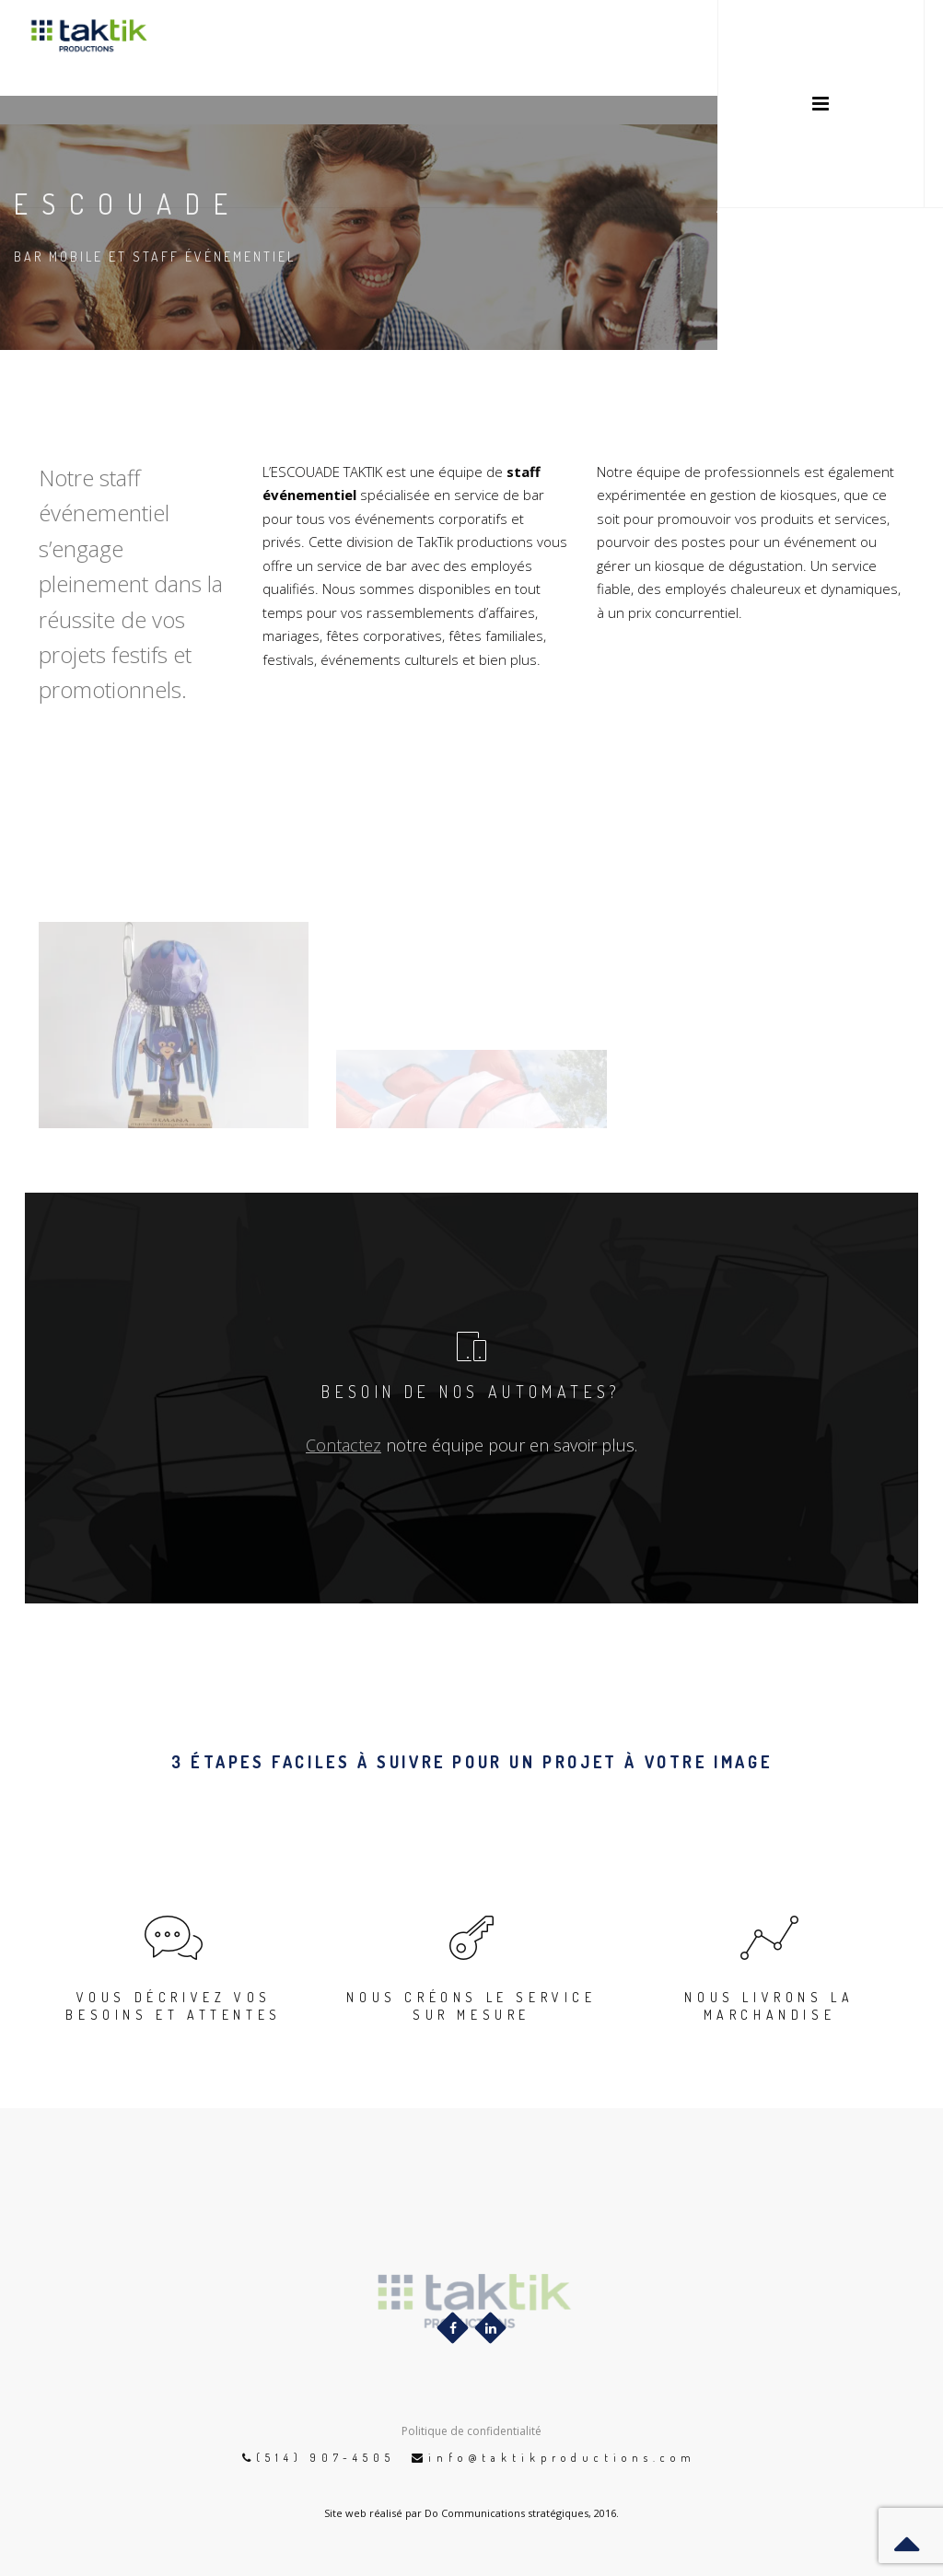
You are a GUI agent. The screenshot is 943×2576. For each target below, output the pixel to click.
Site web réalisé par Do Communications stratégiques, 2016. (471, 2513)
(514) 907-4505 (325, 2458)
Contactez (343, 1445)
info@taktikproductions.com (562, 2458)
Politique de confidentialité (471, 2431)
